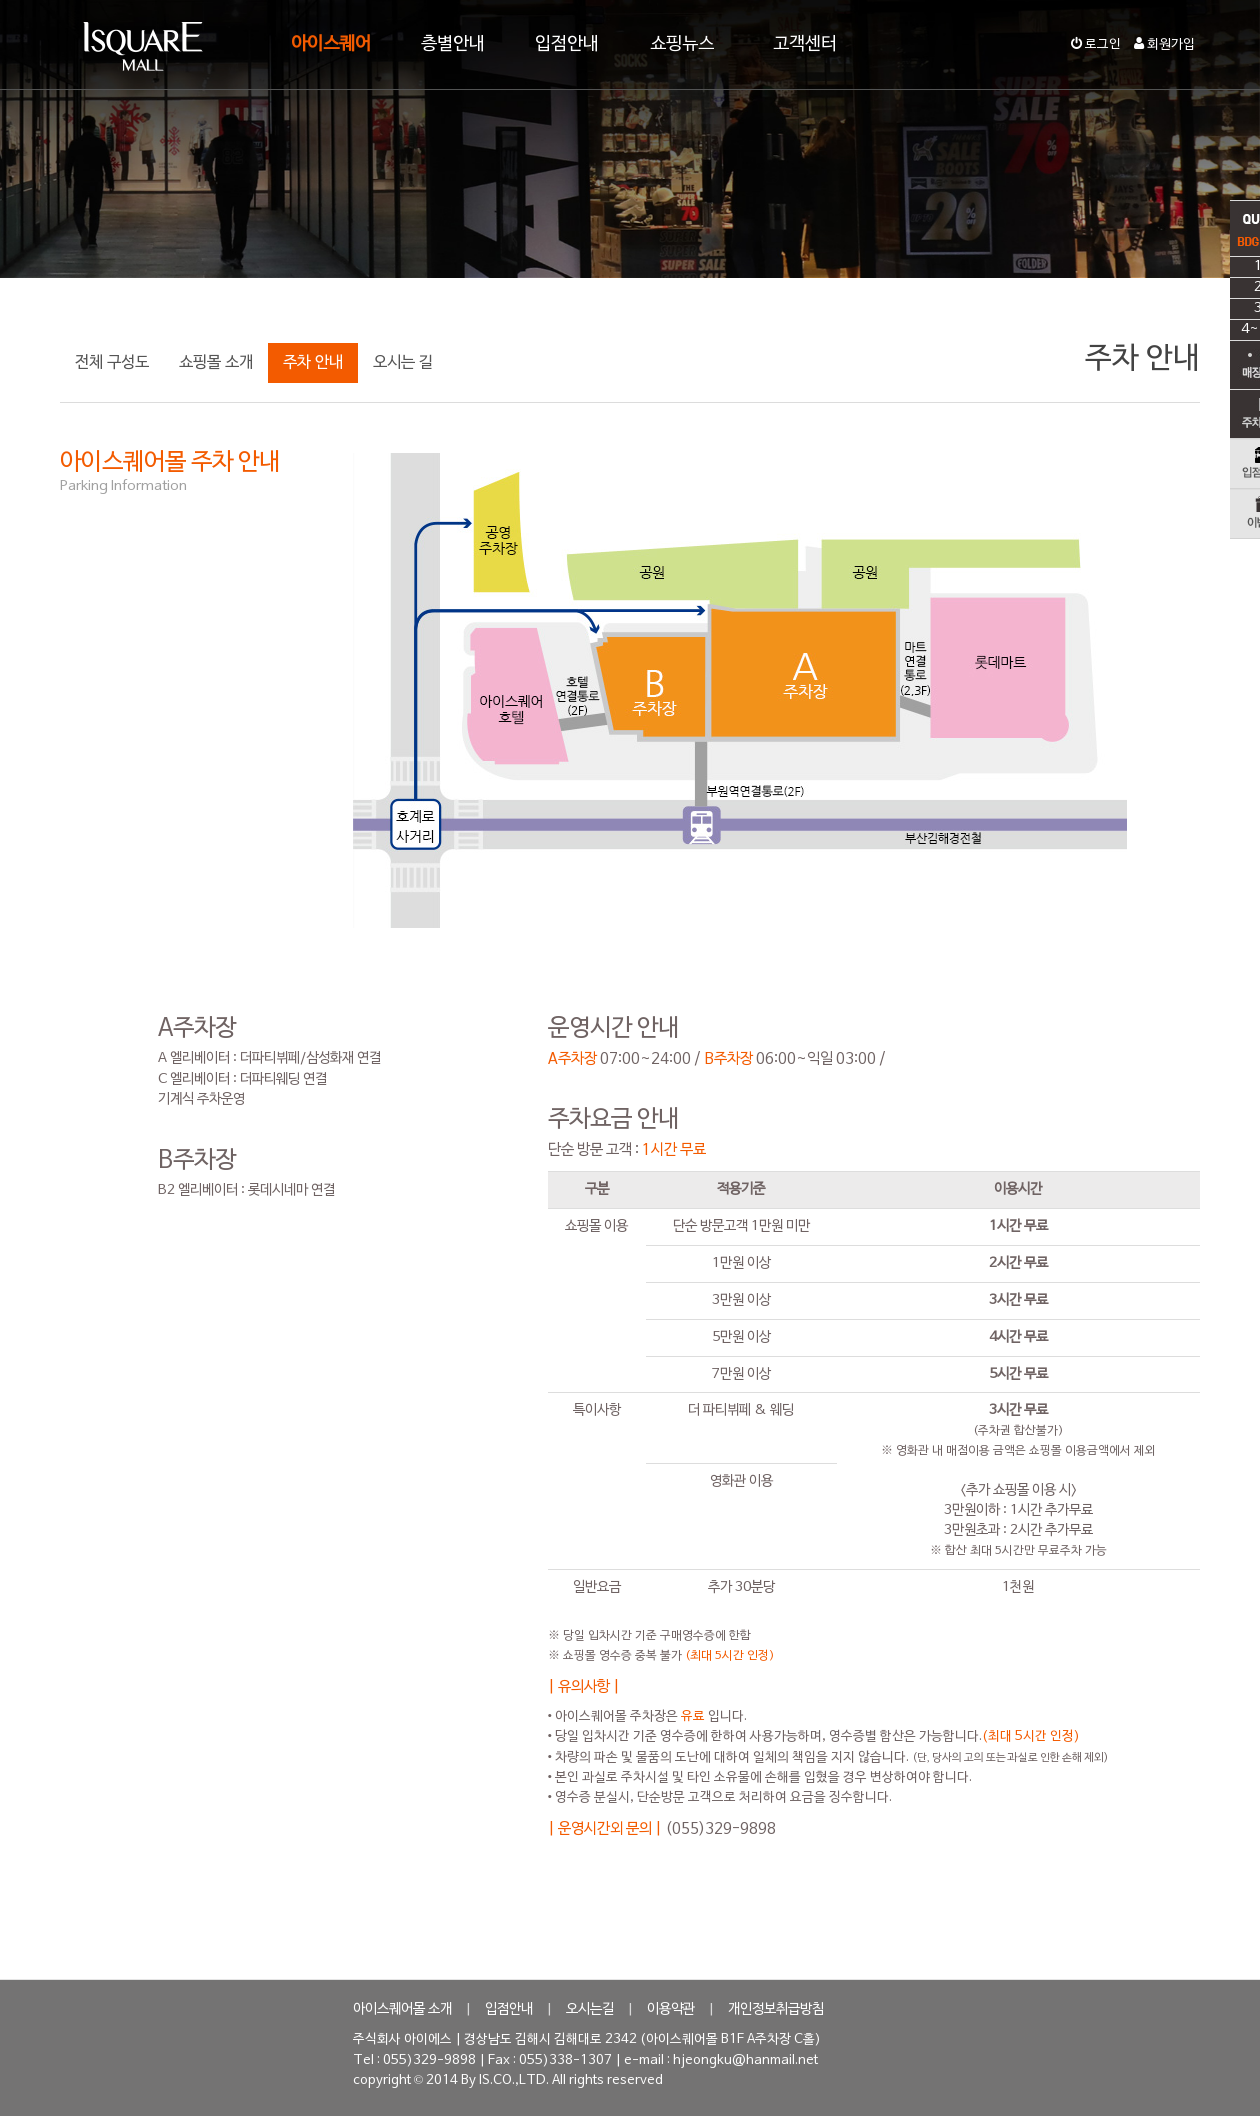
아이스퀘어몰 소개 (402, 2009)
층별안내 (453, 44)
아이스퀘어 (331, 44)
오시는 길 (403, 363)
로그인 (1096, 45)
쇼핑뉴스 (682, 44)
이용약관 (671, 2009)
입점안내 (567, 44)
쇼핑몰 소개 (216, 363)
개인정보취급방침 (776, 2009)
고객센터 (805, 44)
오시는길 (590, 2009)
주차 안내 (313, 363)
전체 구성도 (112, 363)
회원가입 (1164, 45)
